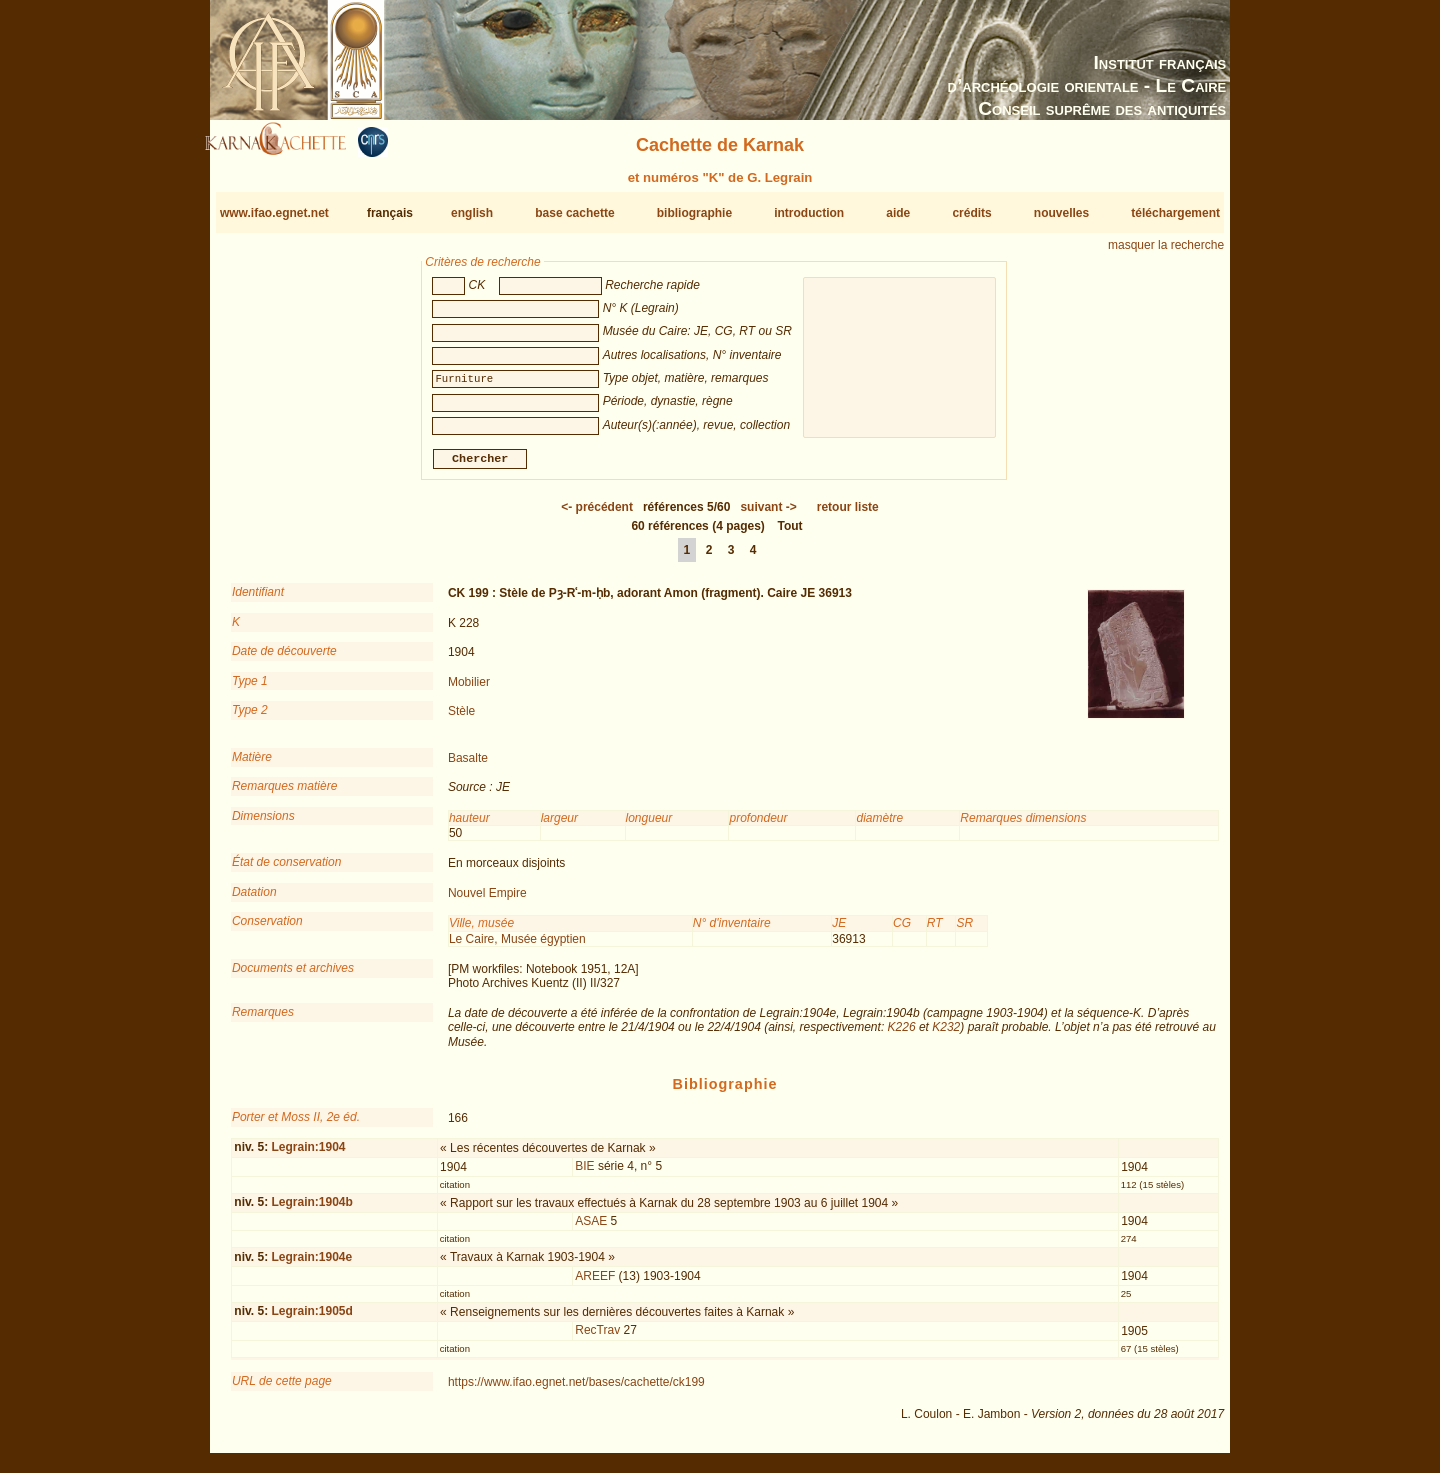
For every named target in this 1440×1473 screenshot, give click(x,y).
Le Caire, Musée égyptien (517, 946)
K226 (902, 1035)
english (472, 213)
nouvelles (1061, 213)
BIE (584, 1174)
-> (768, 515)
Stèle (461, 719)
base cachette (574, 213)
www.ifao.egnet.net (274, 213)
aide (898, 213)
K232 (946, 1035)
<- (597, 515)
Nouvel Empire (487, 901)
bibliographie (694, 213)
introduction (809, 213)
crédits (971, 213)
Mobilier (469, 689)
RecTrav (597, 1338)
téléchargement (1175, 213)
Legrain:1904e (311, 1265)
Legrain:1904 (308, 1155)
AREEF (595, 1284)
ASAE (591, 1229)
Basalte (468, 766)
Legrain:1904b (311, 1210)
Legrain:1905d (311, 1319)
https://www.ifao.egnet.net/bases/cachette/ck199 (576, 1390)
